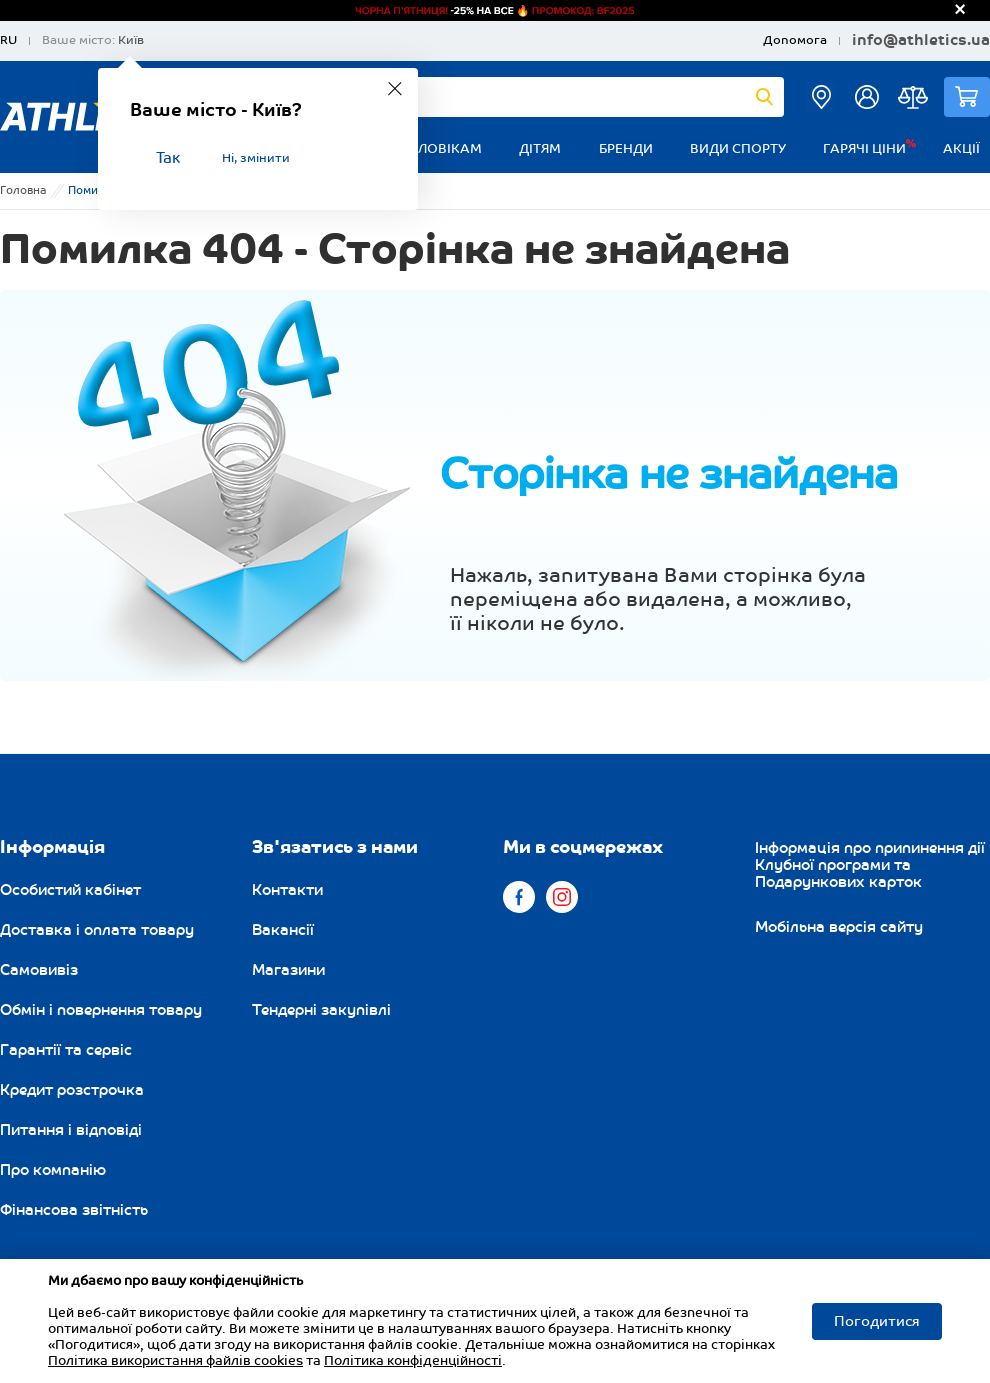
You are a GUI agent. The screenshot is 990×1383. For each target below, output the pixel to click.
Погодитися (877, 1321)
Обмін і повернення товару (101, 1010)
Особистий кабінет (70, 890)
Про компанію (53, 1170)
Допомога (795, 40)
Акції (961, 149)
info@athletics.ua (921, 41)
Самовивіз (39, 970)
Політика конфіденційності (413, 1361)
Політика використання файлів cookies (175, 1361)
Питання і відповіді (71, 1130)
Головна (23, 190)
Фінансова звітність (74, 1210)
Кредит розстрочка (72, 1090)
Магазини (288, 970)
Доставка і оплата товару (97, 930)
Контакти (287, 890)
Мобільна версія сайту (839, 927)
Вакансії (283, 930)
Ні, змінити (256, 158)
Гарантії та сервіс (66, 1050)
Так (168, 158)
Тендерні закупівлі (321, 1010)
